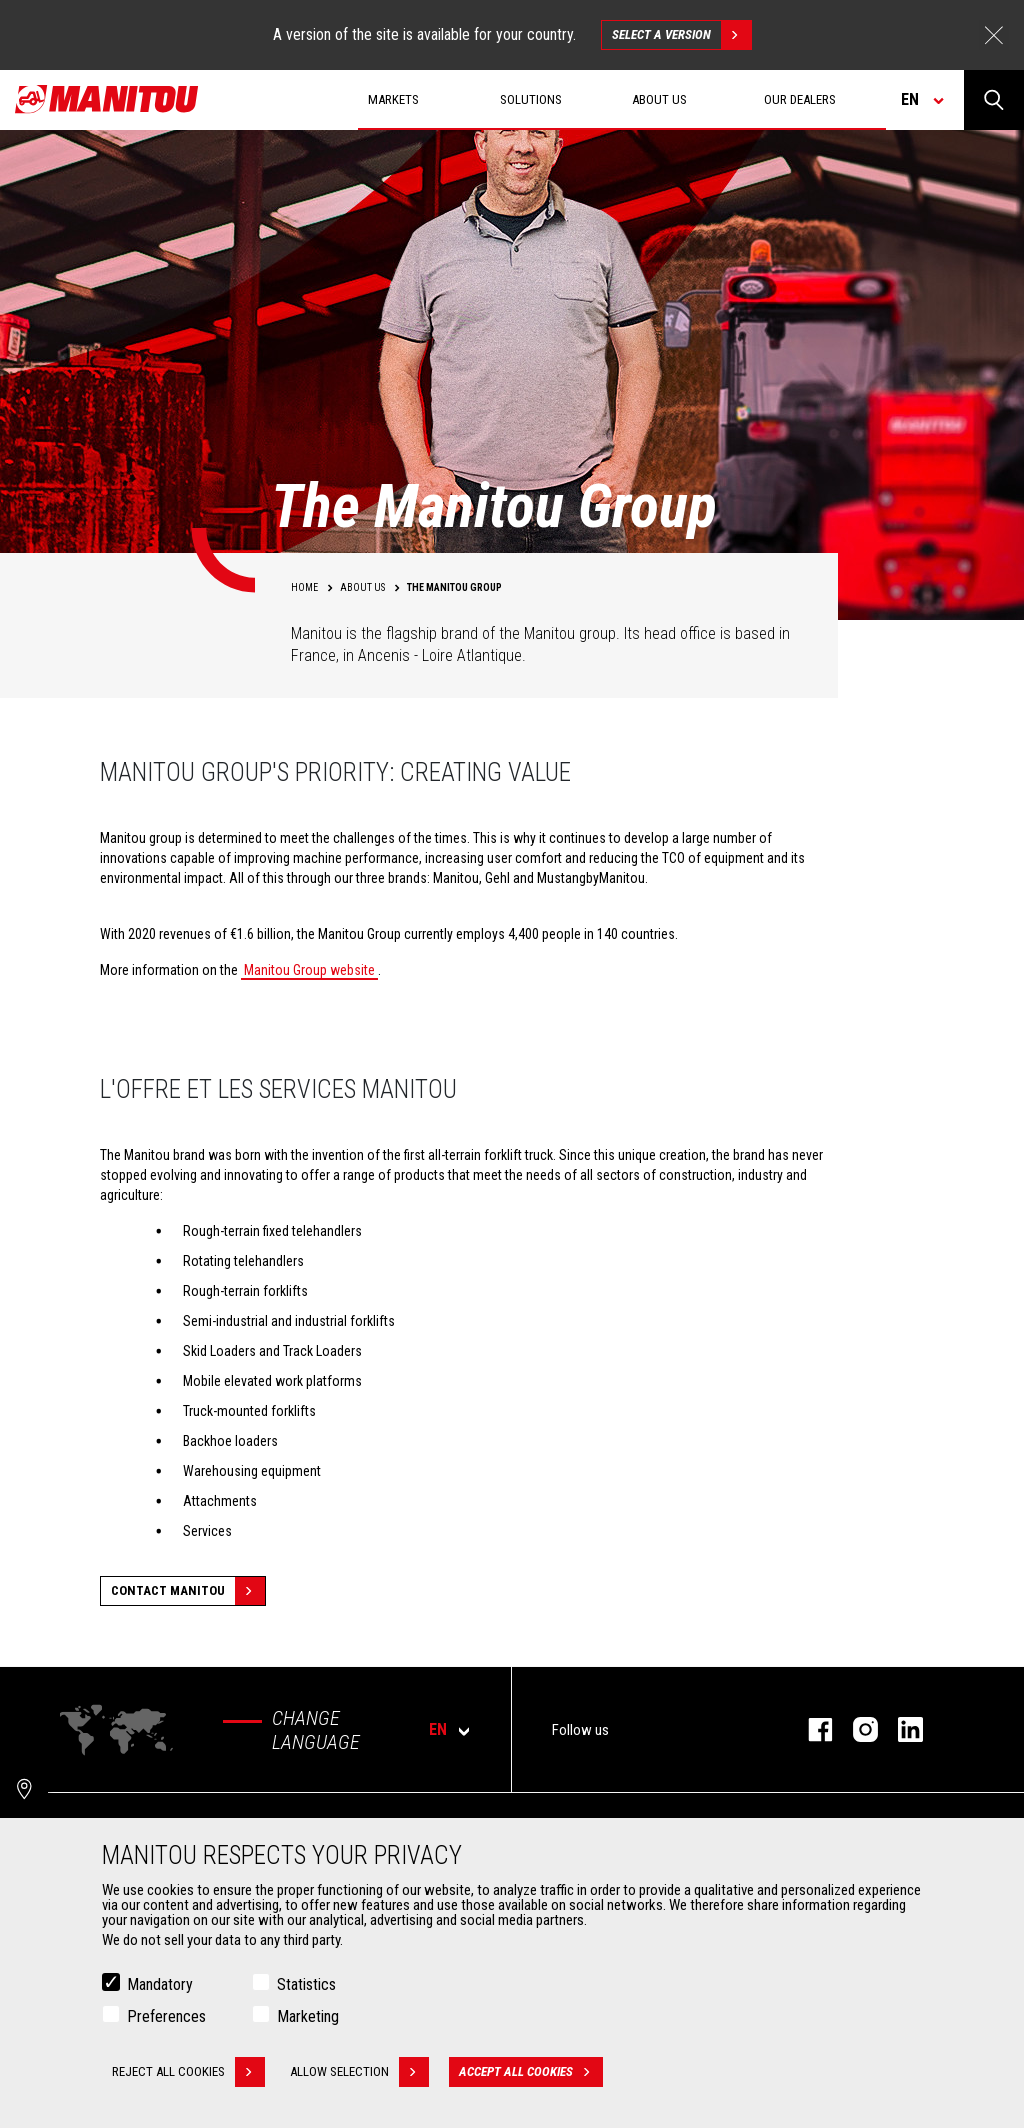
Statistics (306, 1984)
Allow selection (359, 2072)
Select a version (681, 35)
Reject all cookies (188, 2072)
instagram (855, 1729)
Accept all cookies (531, 2072)
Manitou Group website (309, 970)
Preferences (166, 2016)
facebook (810, 1729)
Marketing (308, 2016)
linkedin (900, 1729)
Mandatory (160, 1984)
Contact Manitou (188, 1591)
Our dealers (800, 99)
